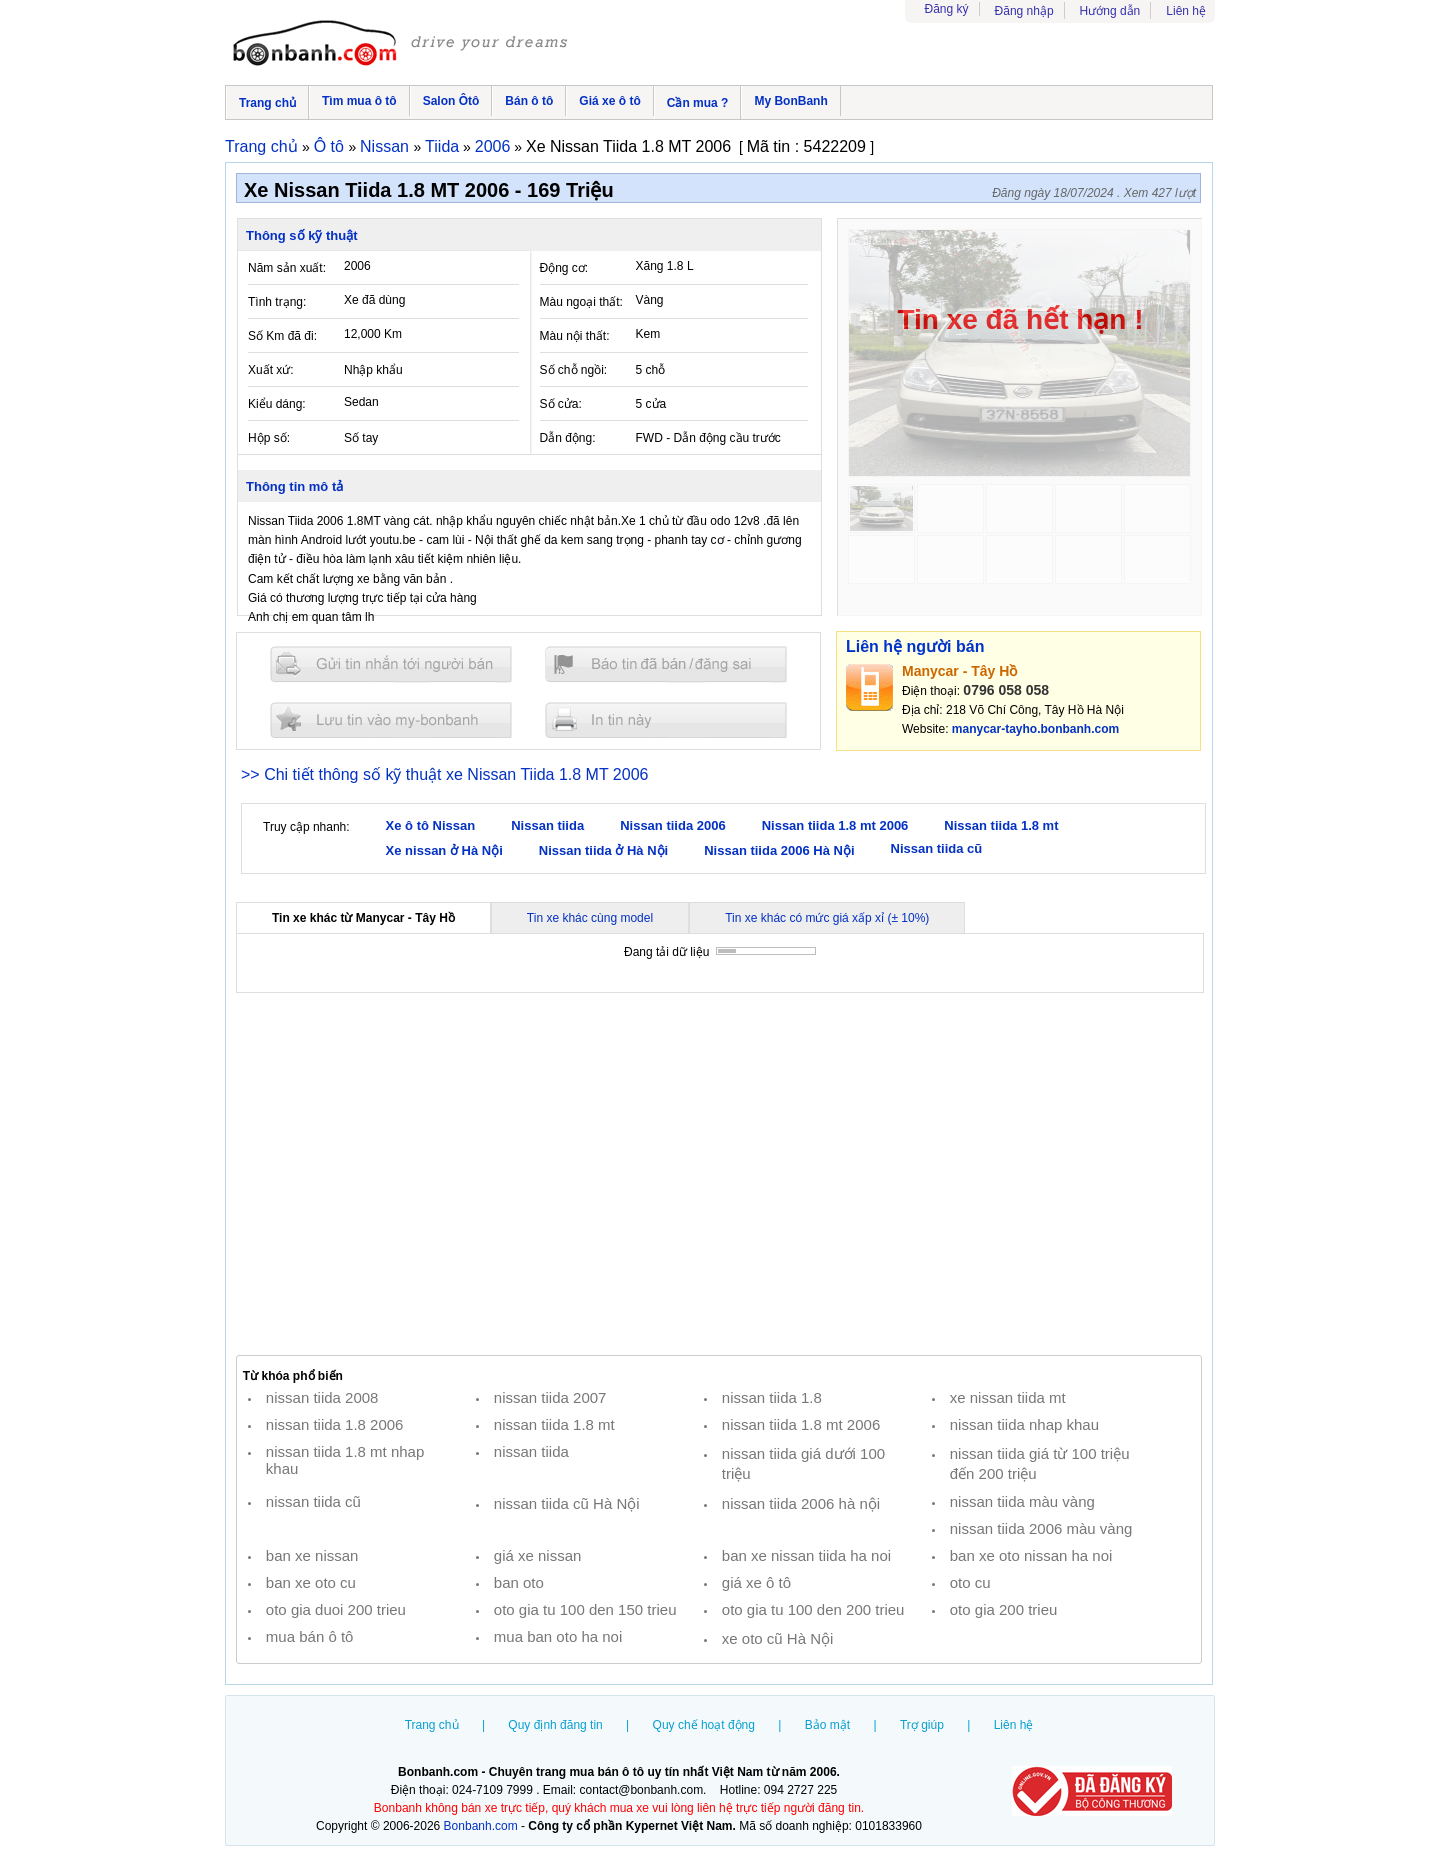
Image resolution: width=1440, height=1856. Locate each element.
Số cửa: (561, 404)
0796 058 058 (1006, 690)
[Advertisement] (719, 1174)
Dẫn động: (568, 438)
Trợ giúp (922, 1725)
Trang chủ (267, 103)
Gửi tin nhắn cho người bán (391, 664)
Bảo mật (827, 1725)
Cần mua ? (698, 103)
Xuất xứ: (271, 370)
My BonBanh (790, 101)
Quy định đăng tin (555, 1725)
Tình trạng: (277, 302)
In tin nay (666, 719)
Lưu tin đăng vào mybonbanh (391, 719)
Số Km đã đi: (282, 336)
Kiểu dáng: (277, 404)
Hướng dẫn (1110, 11)
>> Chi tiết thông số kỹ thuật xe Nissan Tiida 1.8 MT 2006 (444, 774)
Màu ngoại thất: (581, 302)
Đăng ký (947, 9)
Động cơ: (564, 268)
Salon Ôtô (451, 101)
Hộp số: (269, 438)
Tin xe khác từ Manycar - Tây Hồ (363, 918)
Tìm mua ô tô (359, 101)
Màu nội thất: (575, 336)
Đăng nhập (1024, 11)
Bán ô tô (529, 101)
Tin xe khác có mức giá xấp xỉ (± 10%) (827, 918)
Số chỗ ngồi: (574, 370)
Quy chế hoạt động (704, 1725)
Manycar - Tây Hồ (959, 671)
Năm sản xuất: (287, 268)
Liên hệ (1186, 11)
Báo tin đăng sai (666, 664)
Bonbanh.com (481, 1826)
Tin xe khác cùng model (590, 918)
